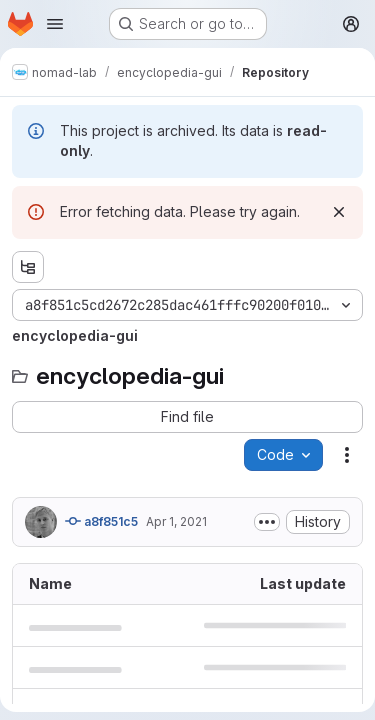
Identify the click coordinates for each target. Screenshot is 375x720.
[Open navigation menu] (55, 24)
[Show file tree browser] (28, 267)
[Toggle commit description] (267, 522)
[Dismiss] (339, 212)
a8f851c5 (101, 521)
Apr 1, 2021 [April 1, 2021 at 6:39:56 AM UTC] (176, 521)
